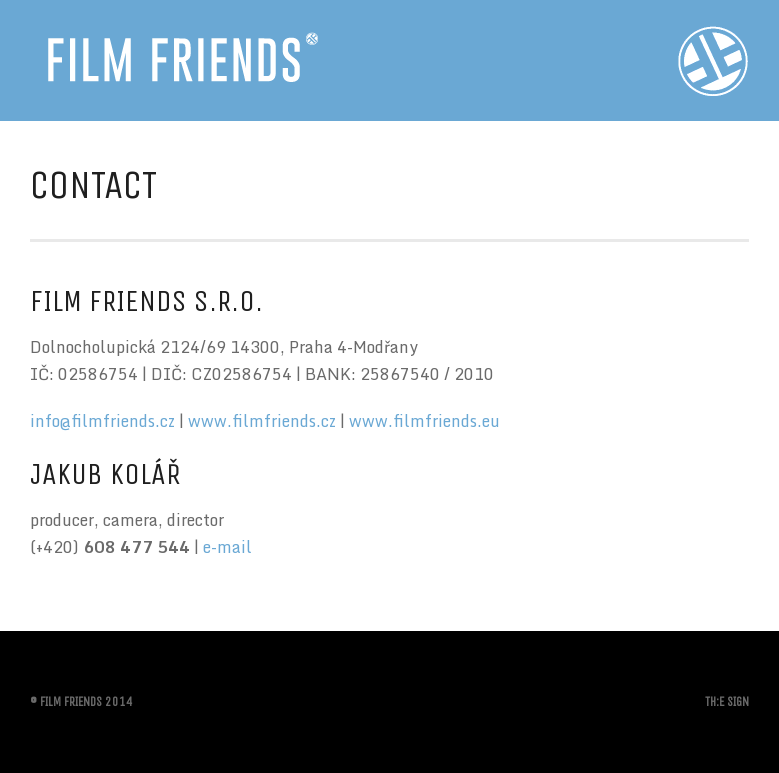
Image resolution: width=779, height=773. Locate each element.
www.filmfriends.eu (424, 421)
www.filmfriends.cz (262, 421)
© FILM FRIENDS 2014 (81, 701)
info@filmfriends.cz (102, 421)
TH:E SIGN (727, 701)
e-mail (227, 547)
